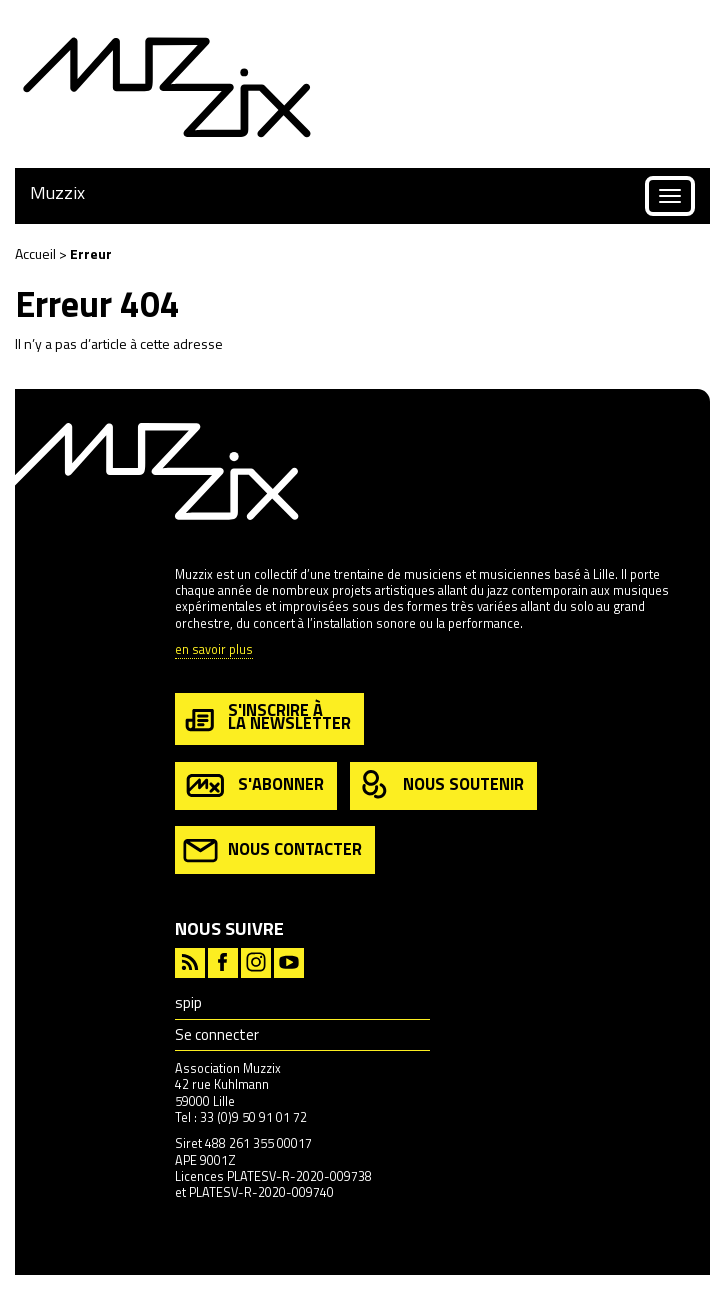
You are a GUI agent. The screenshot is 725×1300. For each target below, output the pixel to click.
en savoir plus (214, 650)
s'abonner (253, 785)
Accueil (35, 253)
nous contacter (272, 850)
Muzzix (57, 192)
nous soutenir (441, 785)
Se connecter (217, 1034)
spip (188, 1002)
